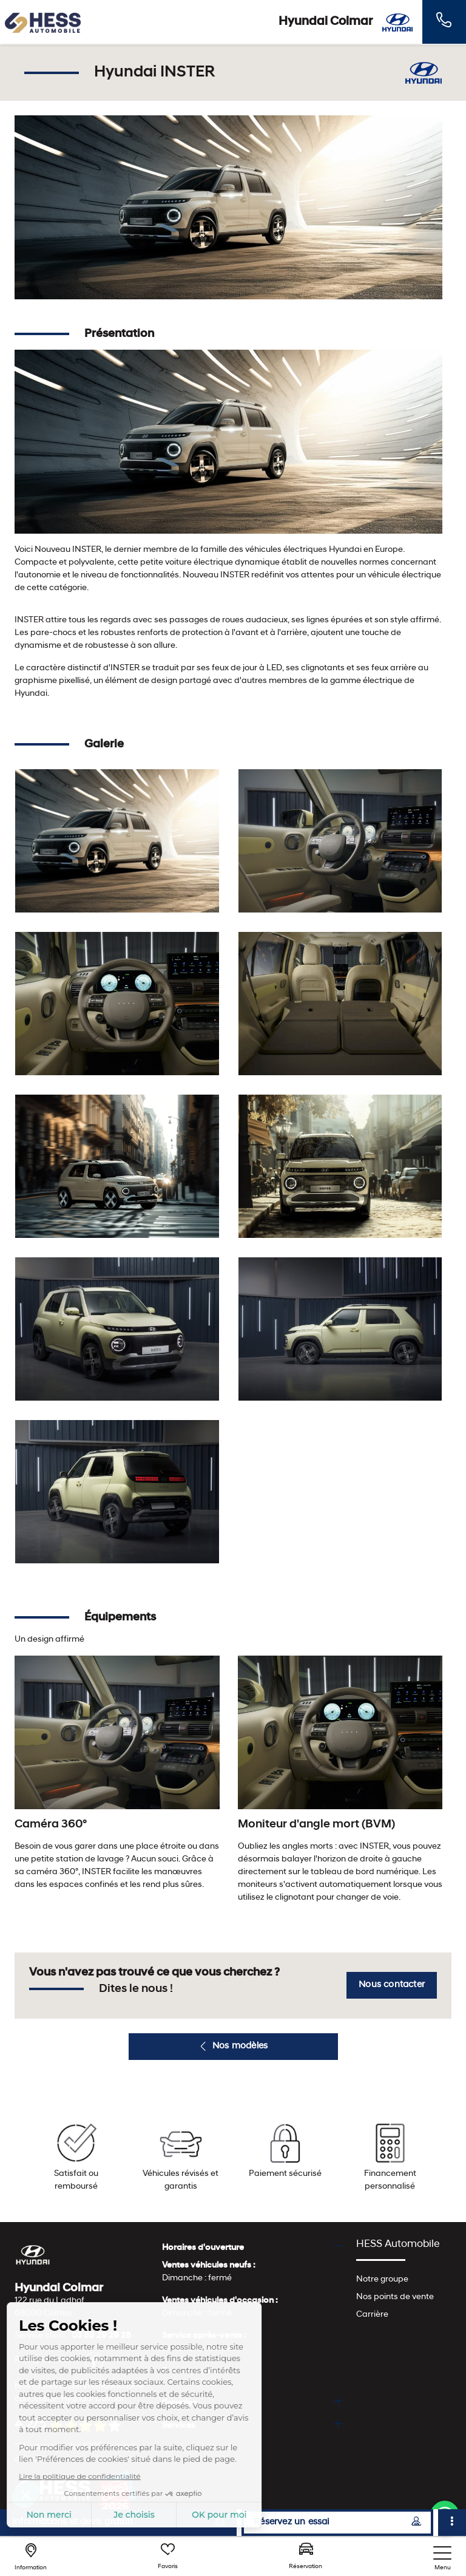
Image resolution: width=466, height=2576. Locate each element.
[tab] (252, 2248)
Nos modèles (233, 2046)
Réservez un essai (337, 2522)
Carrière (372, 2314)
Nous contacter (392, 1985)
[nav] (442, 2558)
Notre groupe (382, 2279)
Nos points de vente (395, 2297)
